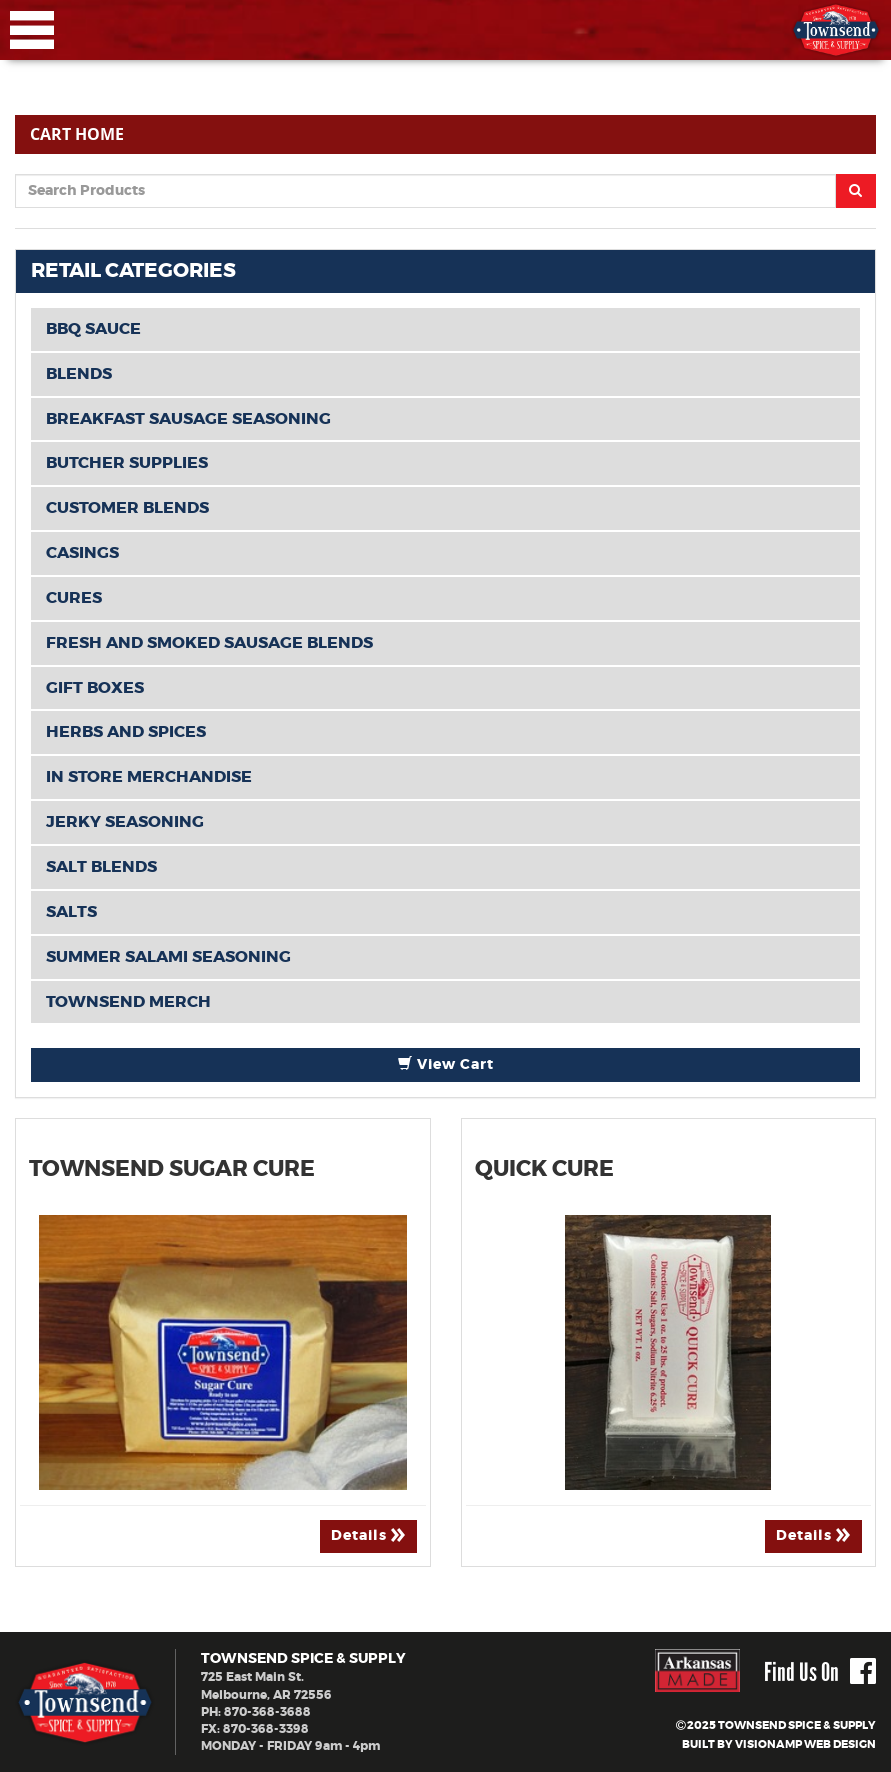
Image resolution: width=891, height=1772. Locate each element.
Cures (74, 598)
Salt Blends (101, 867)
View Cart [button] (446, 1064)
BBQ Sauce (93, 329)
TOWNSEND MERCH (128, 1002)
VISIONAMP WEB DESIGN (805, 1744)
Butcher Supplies (127, 463)
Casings (82, 553)
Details (368, 1535)
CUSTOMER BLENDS (127, 508)
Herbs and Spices (126, 732)
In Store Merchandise (149, 777)
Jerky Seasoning (125, 822)
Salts (71, 912)
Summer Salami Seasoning (168, 957)
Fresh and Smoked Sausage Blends (209, 643)
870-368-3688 (267, 1712)
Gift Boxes (95, 688)
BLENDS (79, 374)
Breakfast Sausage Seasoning (188, 419)
